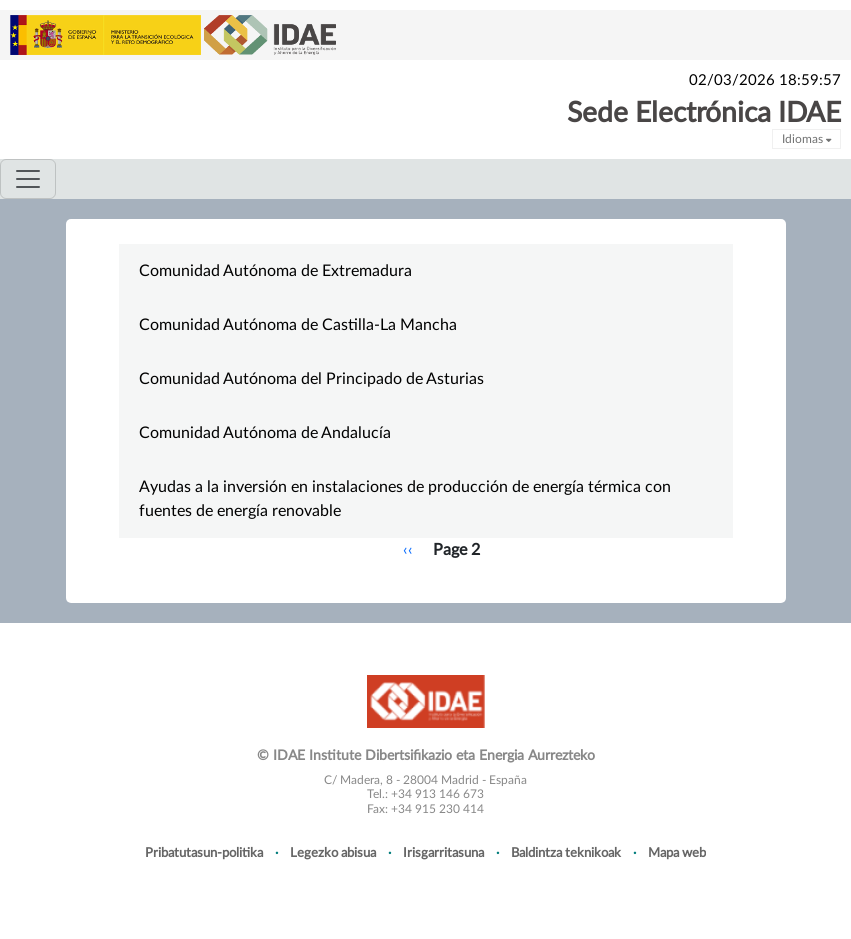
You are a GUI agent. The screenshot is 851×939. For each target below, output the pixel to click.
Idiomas (806, 139)
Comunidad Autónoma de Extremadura (275, 271)
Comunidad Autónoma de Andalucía (265, 433)
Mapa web (677, 853)
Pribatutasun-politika (204, 853)
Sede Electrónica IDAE (704, 113)
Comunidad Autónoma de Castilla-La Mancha (298, 325)
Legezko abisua (333, 853)
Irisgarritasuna (443, 853)
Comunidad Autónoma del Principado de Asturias (311, 379)
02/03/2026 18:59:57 (765, 80)
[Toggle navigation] (28, 179)
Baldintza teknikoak (566, 853)
